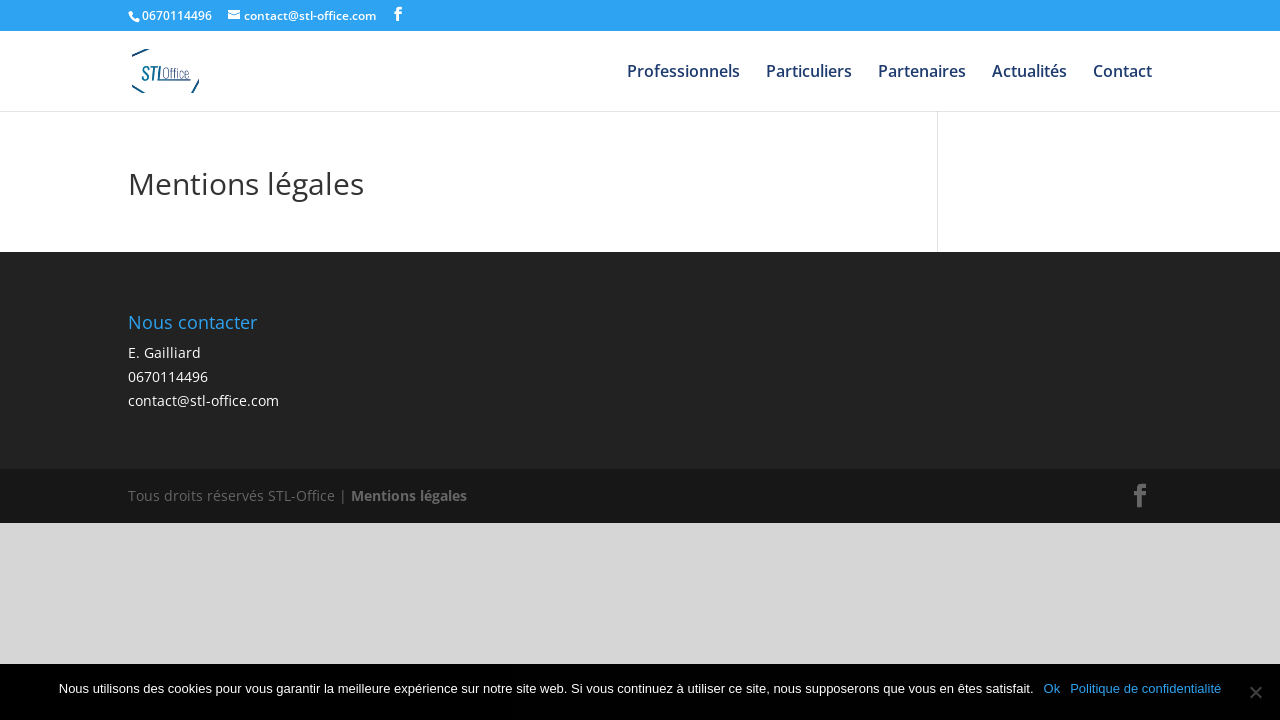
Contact (1122, 73)
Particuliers (809, 73)
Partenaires (922, 73)
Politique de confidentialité (1145, 688)
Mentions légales (409, 495)
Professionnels (683, 73)
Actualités (1029, 73)
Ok (1052, 688)
